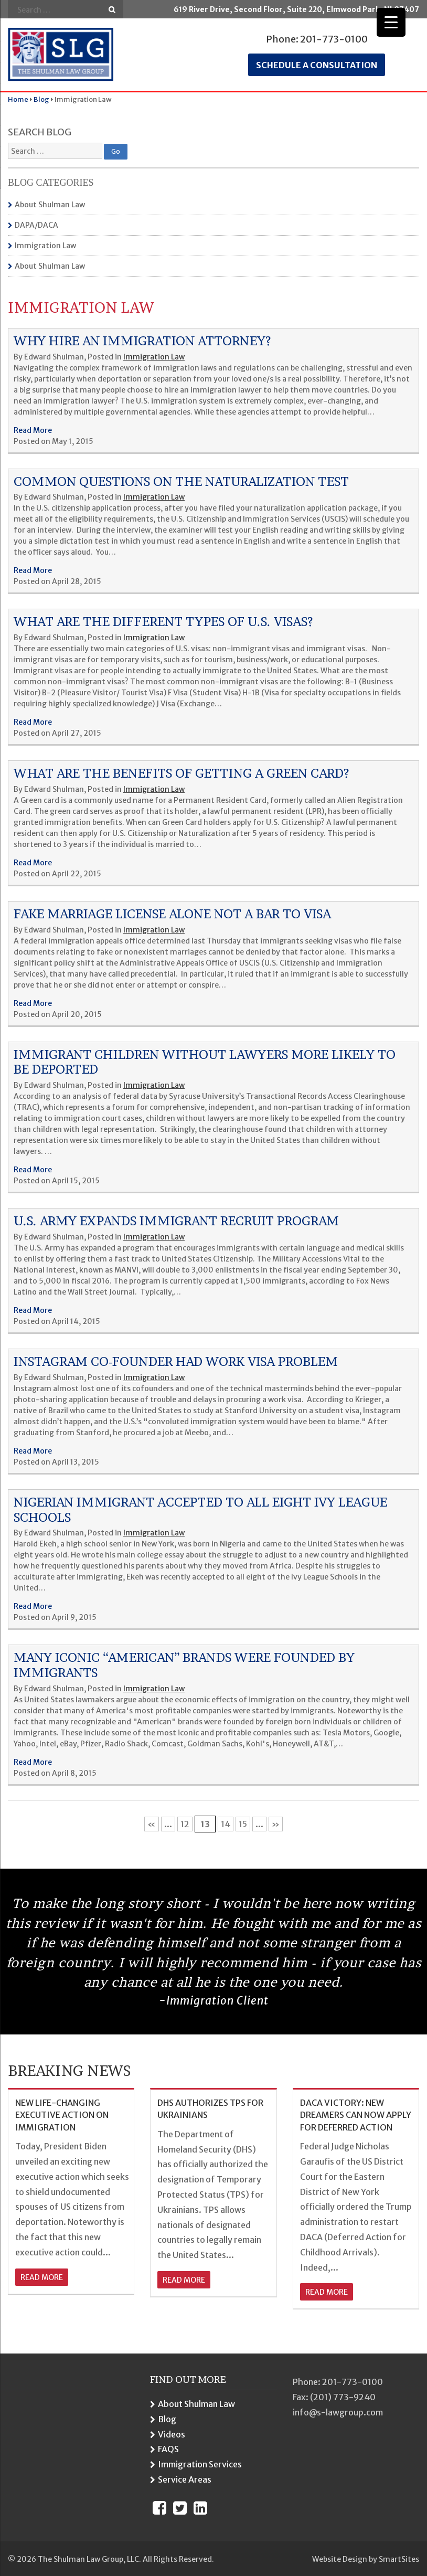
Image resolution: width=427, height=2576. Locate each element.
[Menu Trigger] (391, 22)
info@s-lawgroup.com (338, 2412)
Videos (171, 2434)
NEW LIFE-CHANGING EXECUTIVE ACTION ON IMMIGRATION (62, 2115)
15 (243, 1824)
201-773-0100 (334, 39)
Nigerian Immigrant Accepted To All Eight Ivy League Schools (200, 1509)
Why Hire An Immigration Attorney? (142, 340)
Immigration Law (45, 245)
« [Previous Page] (151, 1824)
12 (184, 1824)
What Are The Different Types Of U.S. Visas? (163, 621)
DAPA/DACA (36, 225)
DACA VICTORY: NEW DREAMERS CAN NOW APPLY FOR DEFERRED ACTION (355, 2115)
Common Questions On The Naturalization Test (181, 481)
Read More (33, 430)
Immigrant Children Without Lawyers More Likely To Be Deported (205, 1062)
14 (225, 1824)
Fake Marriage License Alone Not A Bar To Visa (172, 913)
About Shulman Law (50, 204)
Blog (167, 2419)
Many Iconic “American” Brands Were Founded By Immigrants (184, 1665)
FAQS (168, 2449)
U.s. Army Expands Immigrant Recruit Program (176, 1220)
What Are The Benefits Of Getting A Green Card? (181, 773)
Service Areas (184, 2479)
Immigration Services (200, 2464)
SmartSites (399, 2559)
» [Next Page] (276, 1824)
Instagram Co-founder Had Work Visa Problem (176, 1361)
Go (112, 10)
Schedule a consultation (316, 65)
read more (41, 2277)
